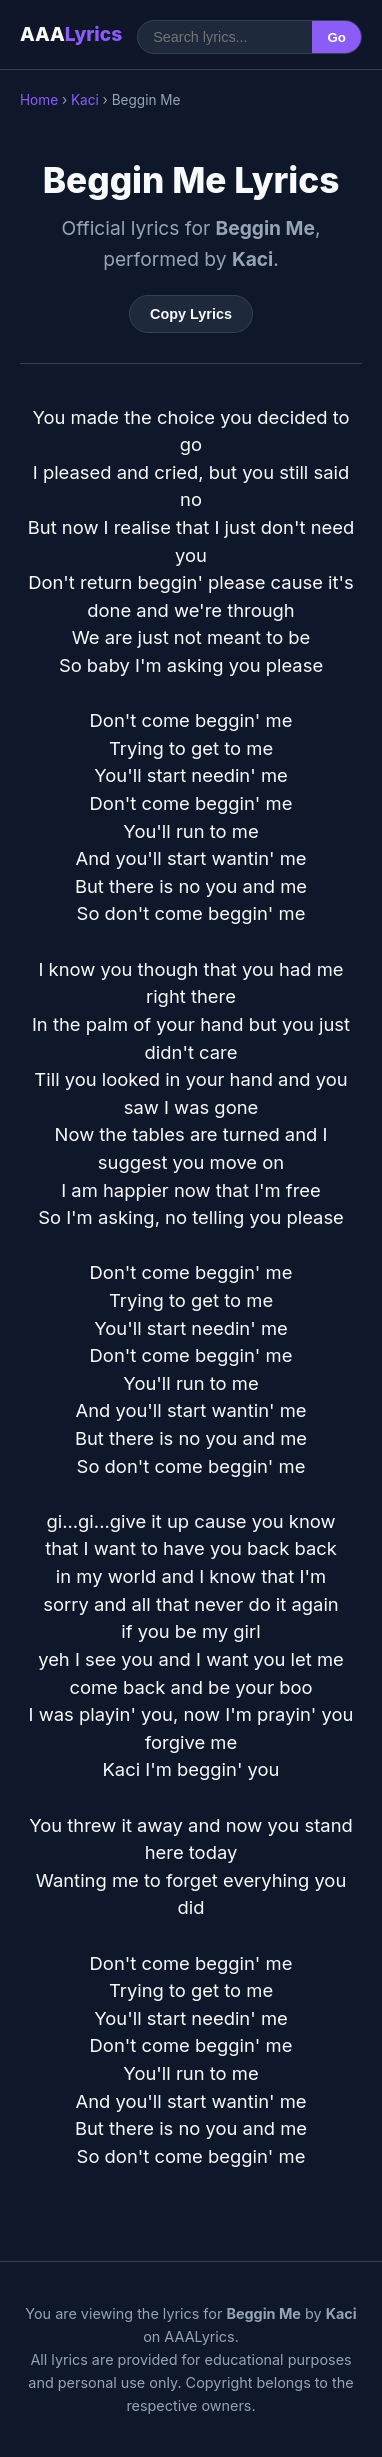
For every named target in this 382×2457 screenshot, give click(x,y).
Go (336, 37)
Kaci (85, 100)
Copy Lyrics (191, 314)
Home (39, 100)
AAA (71, 34)
